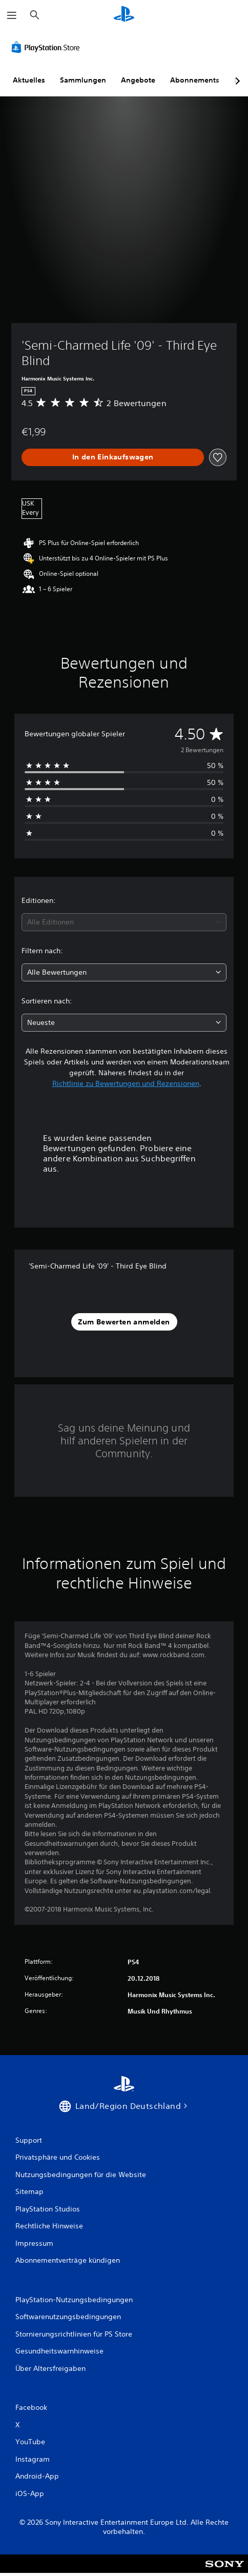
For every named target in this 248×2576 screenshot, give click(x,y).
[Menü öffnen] (12, 15)
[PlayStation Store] (47, 47)
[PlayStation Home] (124, 15)
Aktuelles (29, 80)
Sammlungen (83, 80)
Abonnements (194, 80)
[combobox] (124, 922)
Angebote (138, 80)
